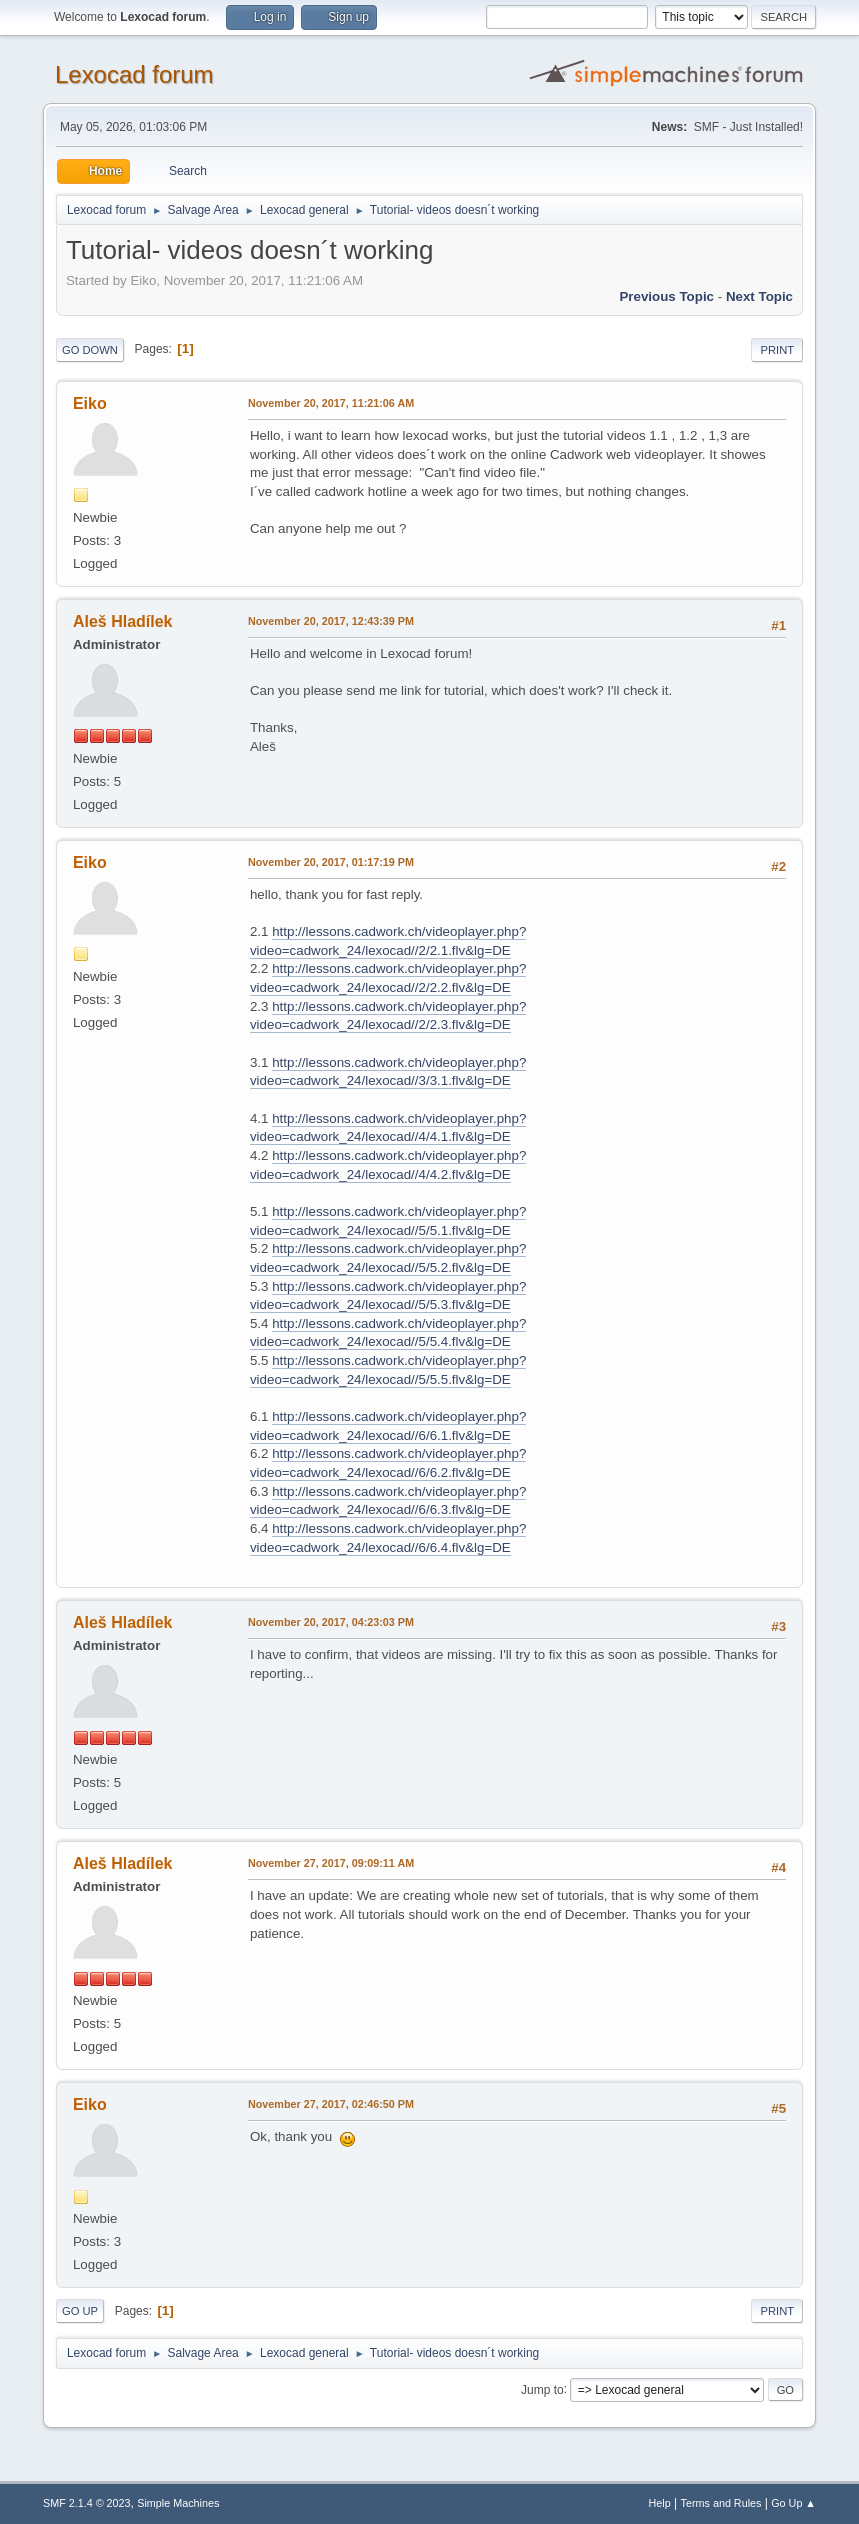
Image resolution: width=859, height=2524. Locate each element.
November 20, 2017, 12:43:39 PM (331, 621)
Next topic (759, 296)
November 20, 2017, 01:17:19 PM (331, 862)
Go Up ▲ (793, 2503)
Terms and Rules (721, 2503)
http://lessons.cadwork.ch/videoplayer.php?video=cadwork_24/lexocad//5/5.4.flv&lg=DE (388, 1333)
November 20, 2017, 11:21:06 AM (331, 403)
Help (660, 2503)
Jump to (542, 2389)
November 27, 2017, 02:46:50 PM (331, 2104)
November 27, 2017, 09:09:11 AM (331, 1863)
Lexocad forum (134, 74)
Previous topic (666, 296)
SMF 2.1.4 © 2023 (87, 2503)
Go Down (90, 350)
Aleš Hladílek (123, 621)
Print (777, 350)
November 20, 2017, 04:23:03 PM (331, 1622)
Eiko (90, 403)
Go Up (80, 2311)
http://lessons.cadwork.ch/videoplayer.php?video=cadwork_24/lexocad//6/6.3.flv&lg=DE (388, 1501)
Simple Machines (178, 2503)
